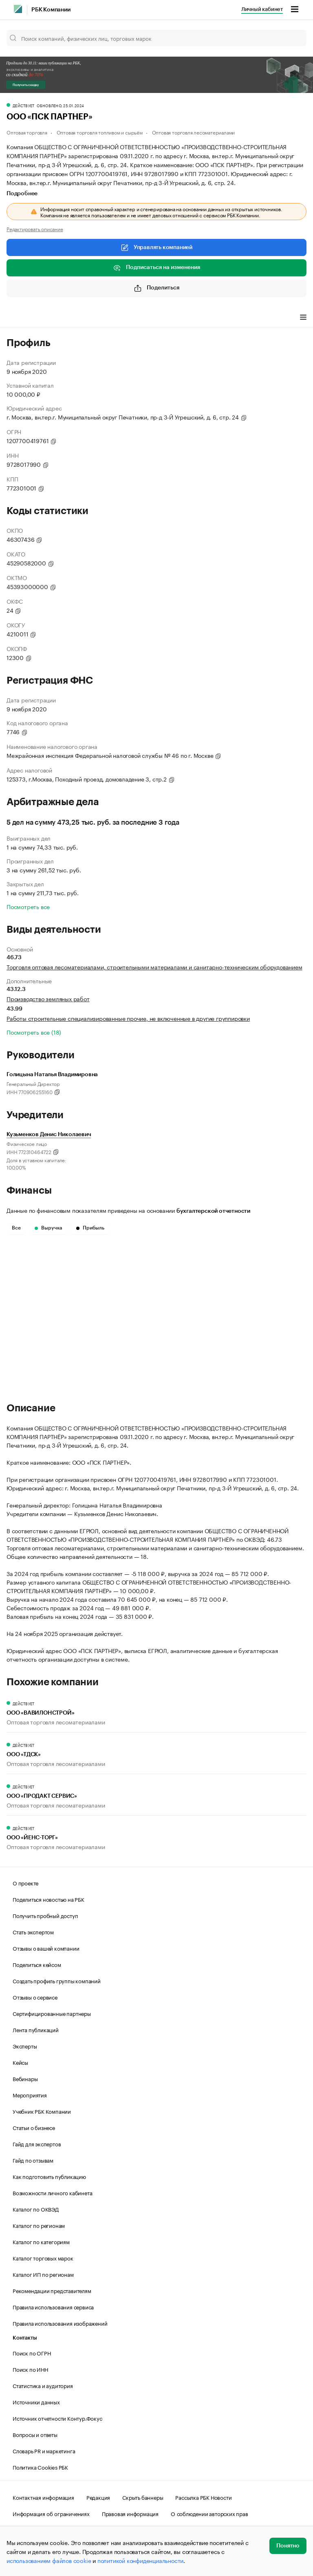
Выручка (48, 1227)
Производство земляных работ (48, 998)
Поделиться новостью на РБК (48, 1899)
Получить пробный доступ (45, 1915)
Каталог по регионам (39, 2225)
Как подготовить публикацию (49, 2176)
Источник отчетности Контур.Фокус (57, 2418)
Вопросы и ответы (35, 2434)
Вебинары (25, 2078)
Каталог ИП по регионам (43, 2274)
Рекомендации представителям (52, 2290)
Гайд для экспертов (37, 2143)
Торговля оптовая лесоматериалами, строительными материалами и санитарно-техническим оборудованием (154, 966)
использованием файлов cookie (49, 2560)
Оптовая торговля (27, 132)
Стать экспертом (33, 1931)
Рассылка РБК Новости (203, 2497)
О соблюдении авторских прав (209, 2513)
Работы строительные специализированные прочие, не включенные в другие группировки (128, 1018)
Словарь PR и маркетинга (44, 2450)
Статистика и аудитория (43, 2385)
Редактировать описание (35, 228)
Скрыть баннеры (142, 2497)
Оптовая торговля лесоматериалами (193, 132)
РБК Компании (51, 10)
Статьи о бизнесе (34, 2127)
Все (16, 1227)
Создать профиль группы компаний (57, 1980)
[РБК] (18, 9)
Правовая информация (130, 2513)
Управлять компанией (156, 247)
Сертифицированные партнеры (52, 2013)
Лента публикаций (36, 2029)
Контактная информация (43, 2497)
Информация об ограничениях (51, 2513)
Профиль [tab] (19, 317)
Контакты (25, 2337)
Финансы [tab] (114, 317)
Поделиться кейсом (37, 1964)
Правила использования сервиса (53, 2306)
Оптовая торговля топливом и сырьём (100, 132)
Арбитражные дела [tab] (163, 317)
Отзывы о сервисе (35, 1997)
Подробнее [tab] (22, 193)
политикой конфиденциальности (140, 2560)
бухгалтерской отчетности (213, 1211)
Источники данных (36, 2401)
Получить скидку (26, 84)
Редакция (98, 2497)
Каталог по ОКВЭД (36, 2209)
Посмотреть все (28, 906)
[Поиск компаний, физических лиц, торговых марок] (156, 38)
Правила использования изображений (60, 2323)
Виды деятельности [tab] (66, 317)
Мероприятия (30, 2094)
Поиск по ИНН (30, 2369)
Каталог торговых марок (43, 2258)
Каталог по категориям (41, 2241)
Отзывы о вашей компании (46, 1948)
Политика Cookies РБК (40, 2467)
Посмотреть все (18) (34, 1031)
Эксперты (25, 2046)
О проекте (25, 1882)
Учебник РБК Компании (42, 2111)
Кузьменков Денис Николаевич (49, 1134)
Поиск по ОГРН (32, 2353)
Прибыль (90, 1227)
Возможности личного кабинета (52, 2192)
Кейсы (20, 2062)
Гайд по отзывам (33, 2160)
